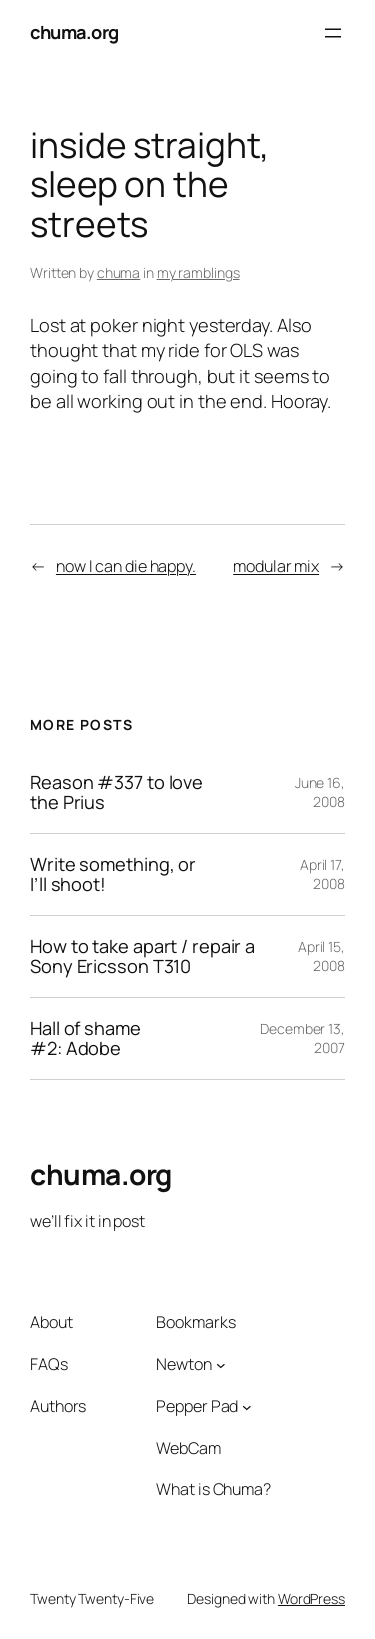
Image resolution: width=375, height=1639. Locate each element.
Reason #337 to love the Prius (116, 792)
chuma (119, 272)
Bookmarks (195, 1322)
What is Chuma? (213, 1489)
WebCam (188, 1448)
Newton (183, 1364)
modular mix (276, 566)
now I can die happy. (126, 566)
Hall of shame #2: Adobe (85, 1038)
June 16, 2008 (320, 792)
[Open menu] (333, 33)
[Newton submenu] (221, 1365)
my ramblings (198, 272)
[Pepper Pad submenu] (247, 1406)
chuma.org (74, 32)
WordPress (311, 1598)
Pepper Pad (197, 1406)
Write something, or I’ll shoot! (113, 874)
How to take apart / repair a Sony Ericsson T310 (142, 956)
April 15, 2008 (321, 956)
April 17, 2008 (322, 874)
